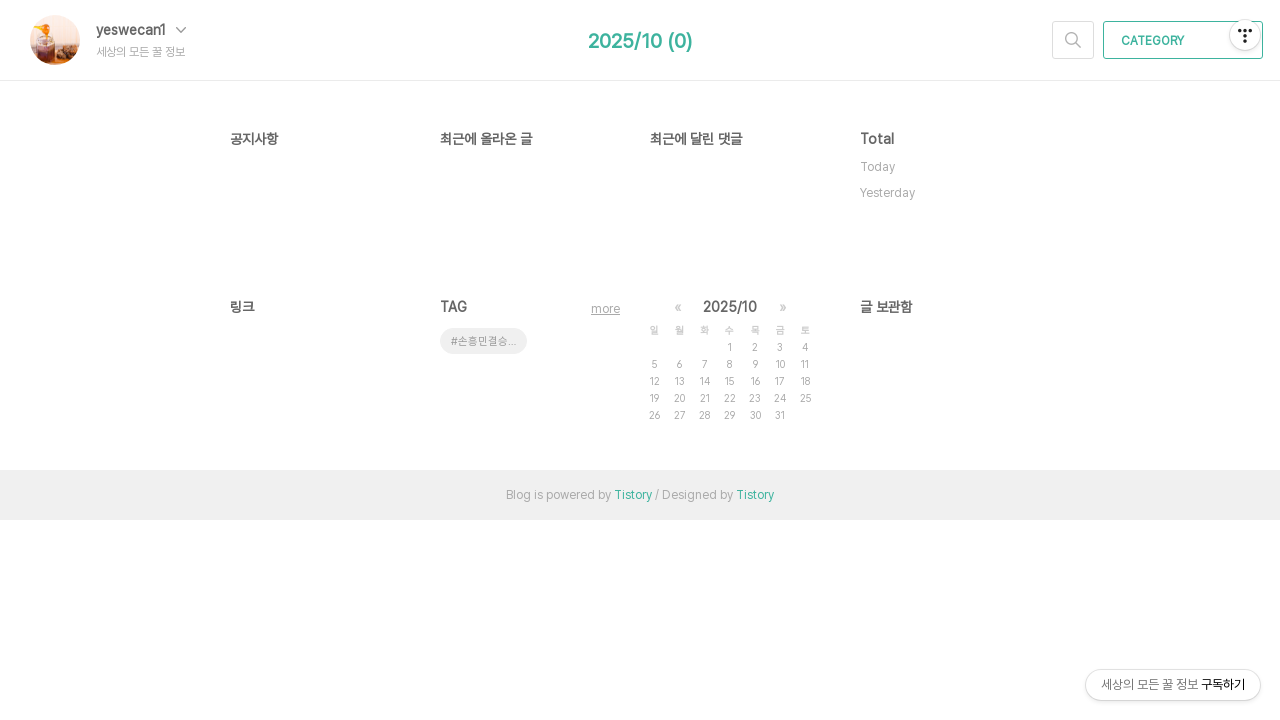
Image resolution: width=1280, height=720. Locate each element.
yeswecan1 (141, 30)
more (605, 309)
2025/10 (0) (640, 41)
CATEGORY (1185, 41)
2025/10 (730, 307)
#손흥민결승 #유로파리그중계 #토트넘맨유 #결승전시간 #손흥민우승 (489, 341)
